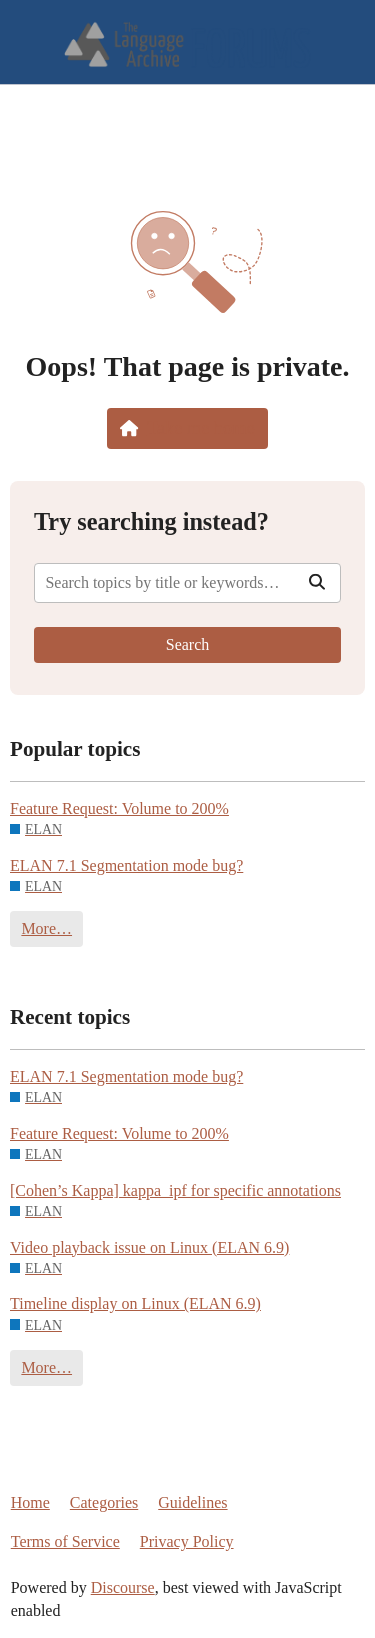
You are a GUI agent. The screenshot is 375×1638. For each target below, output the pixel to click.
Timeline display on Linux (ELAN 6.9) (135, 1303)
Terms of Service (65, 1541)
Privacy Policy (187, 1541)
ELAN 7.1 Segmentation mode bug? (126, 865)
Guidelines (192, 1502)
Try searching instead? (151, 521)
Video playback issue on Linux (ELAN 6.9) (149, 1247)
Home (30, 1502)
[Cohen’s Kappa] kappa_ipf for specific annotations (175, 1190)
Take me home (187, 428)
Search (188, 644)
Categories (104, 1502)
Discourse (123, 1587)
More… (46, 928)
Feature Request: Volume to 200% (119, 808)
